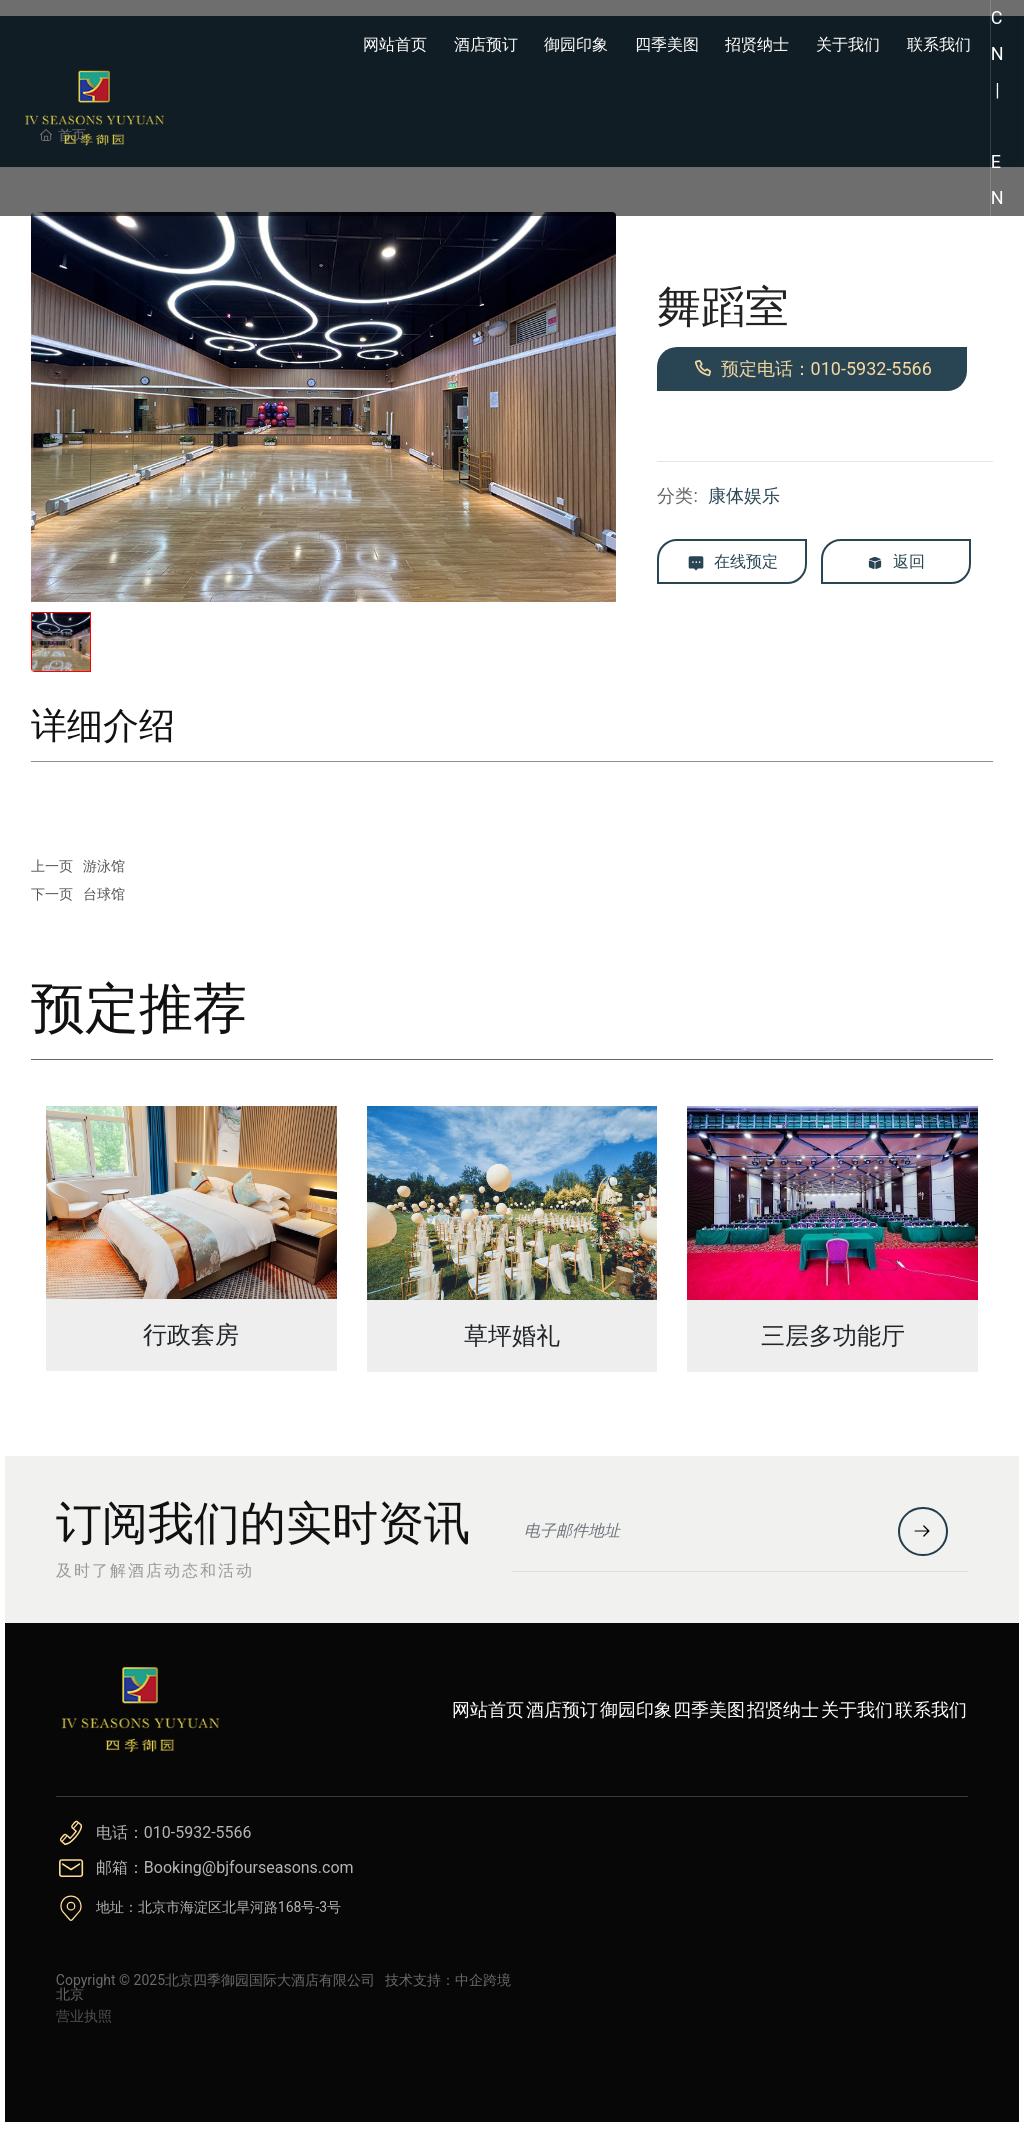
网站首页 (488, 1709)
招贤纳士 (783, 1709)
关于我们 (857, 1709)
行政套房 (191, 1335)
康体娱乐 (744, 495)
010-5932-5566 (198, 1832)
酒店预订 (562, 1709)
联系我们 (931, 1709)
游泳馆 (104, 866)
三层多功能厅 (833, 1336)
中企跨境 (483, 1980)
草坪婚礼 (512, 1336)
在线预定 (732, 563)
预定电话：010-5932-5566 (812, 368)
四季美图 (709, 1709)
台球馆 (104, 894)
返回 (895, 563)
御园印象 (636, 1709)
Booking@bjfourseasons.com (249, 1867)
